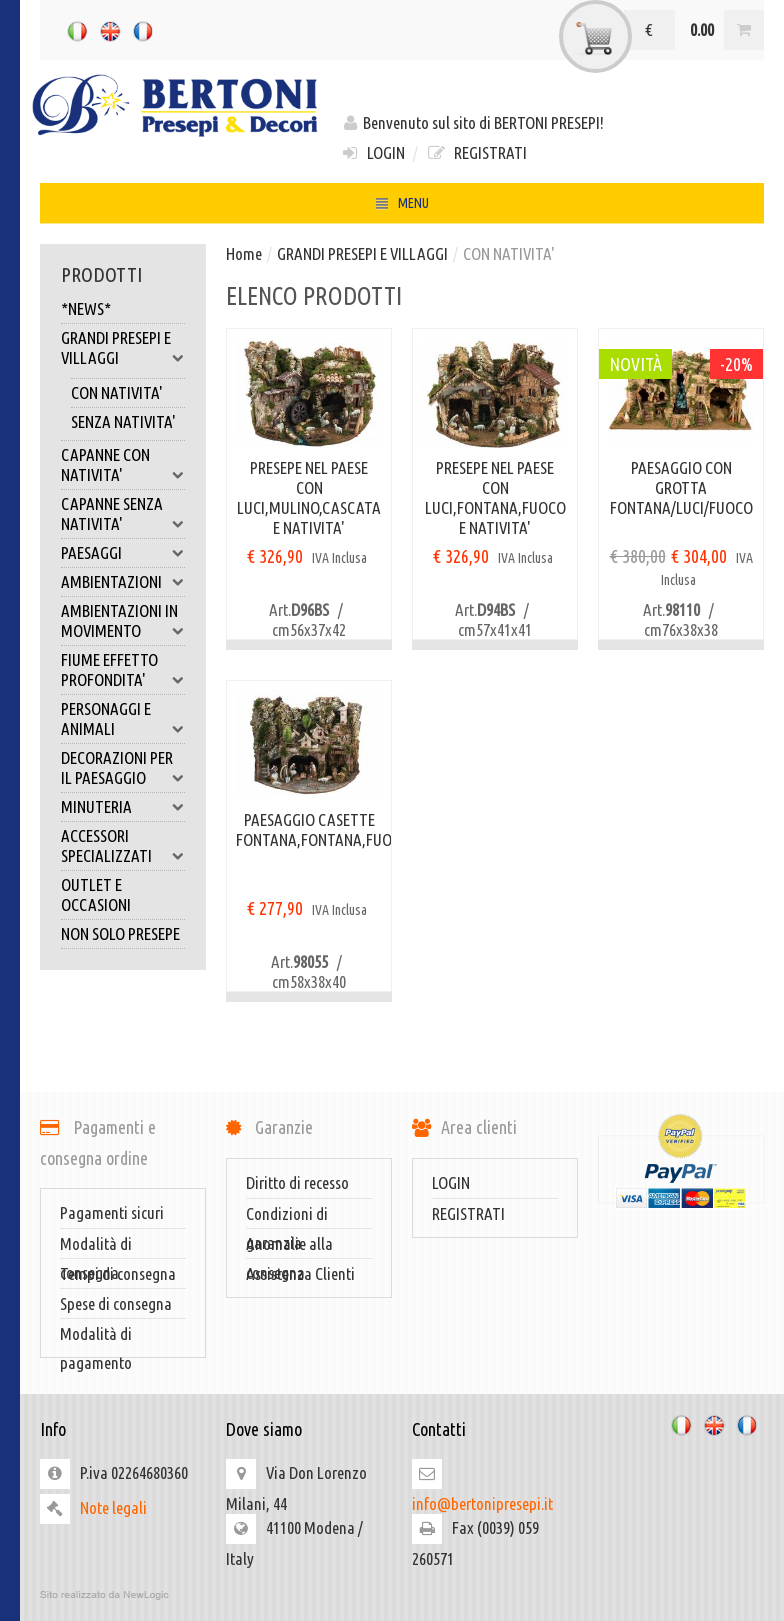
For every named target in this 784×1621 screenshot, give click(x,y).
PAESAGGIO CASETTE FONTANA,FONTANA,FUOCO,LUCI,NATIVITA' (309, 829)
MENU (402, 205)
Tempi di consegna (118, 1273)
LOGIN (372, 152)
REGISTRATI (476, 152)
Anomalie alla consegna (289, 1246)
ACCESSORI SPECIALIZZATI (123, 846)
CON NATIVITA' (117, 392)
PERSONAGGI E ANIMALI (123, 719)
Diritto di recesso (297, 1182)
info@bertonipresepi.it (482, 1503)
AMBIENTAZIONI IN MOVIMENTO (123, 621)
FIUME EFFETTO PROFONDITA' (123, 670)
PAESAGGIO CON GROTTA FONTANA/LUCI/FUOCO (681, 487)
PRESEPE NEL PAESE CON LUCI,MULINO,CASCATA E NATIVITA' (309, 497)
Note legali (113, 1507)
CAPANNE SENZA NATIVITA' (123, 514)
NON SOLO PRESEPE (120, 933)
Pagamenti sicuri (112, 1212)
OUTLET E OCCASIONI (96, 894)
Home (244, 253)
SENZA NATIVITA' (123, 421)
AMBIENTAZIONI (123, 582)
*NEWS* (86, 308)
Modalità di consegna (96, 1246)
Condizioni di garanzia (287, 1216)
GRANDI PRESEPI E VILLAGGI (123, 348)
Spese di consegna (116, 1303)
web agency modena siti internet (402, 1595)
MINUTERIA (123, 807)
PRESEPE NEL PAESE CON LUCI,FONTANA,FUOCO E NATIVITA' (495, 497)
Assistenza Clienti (300, 1273)
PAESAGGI (123, 553)
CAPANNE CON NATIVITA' (123, 465)
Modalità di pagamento (96, 1336)
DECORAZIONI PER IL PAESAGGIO (123, 768)
